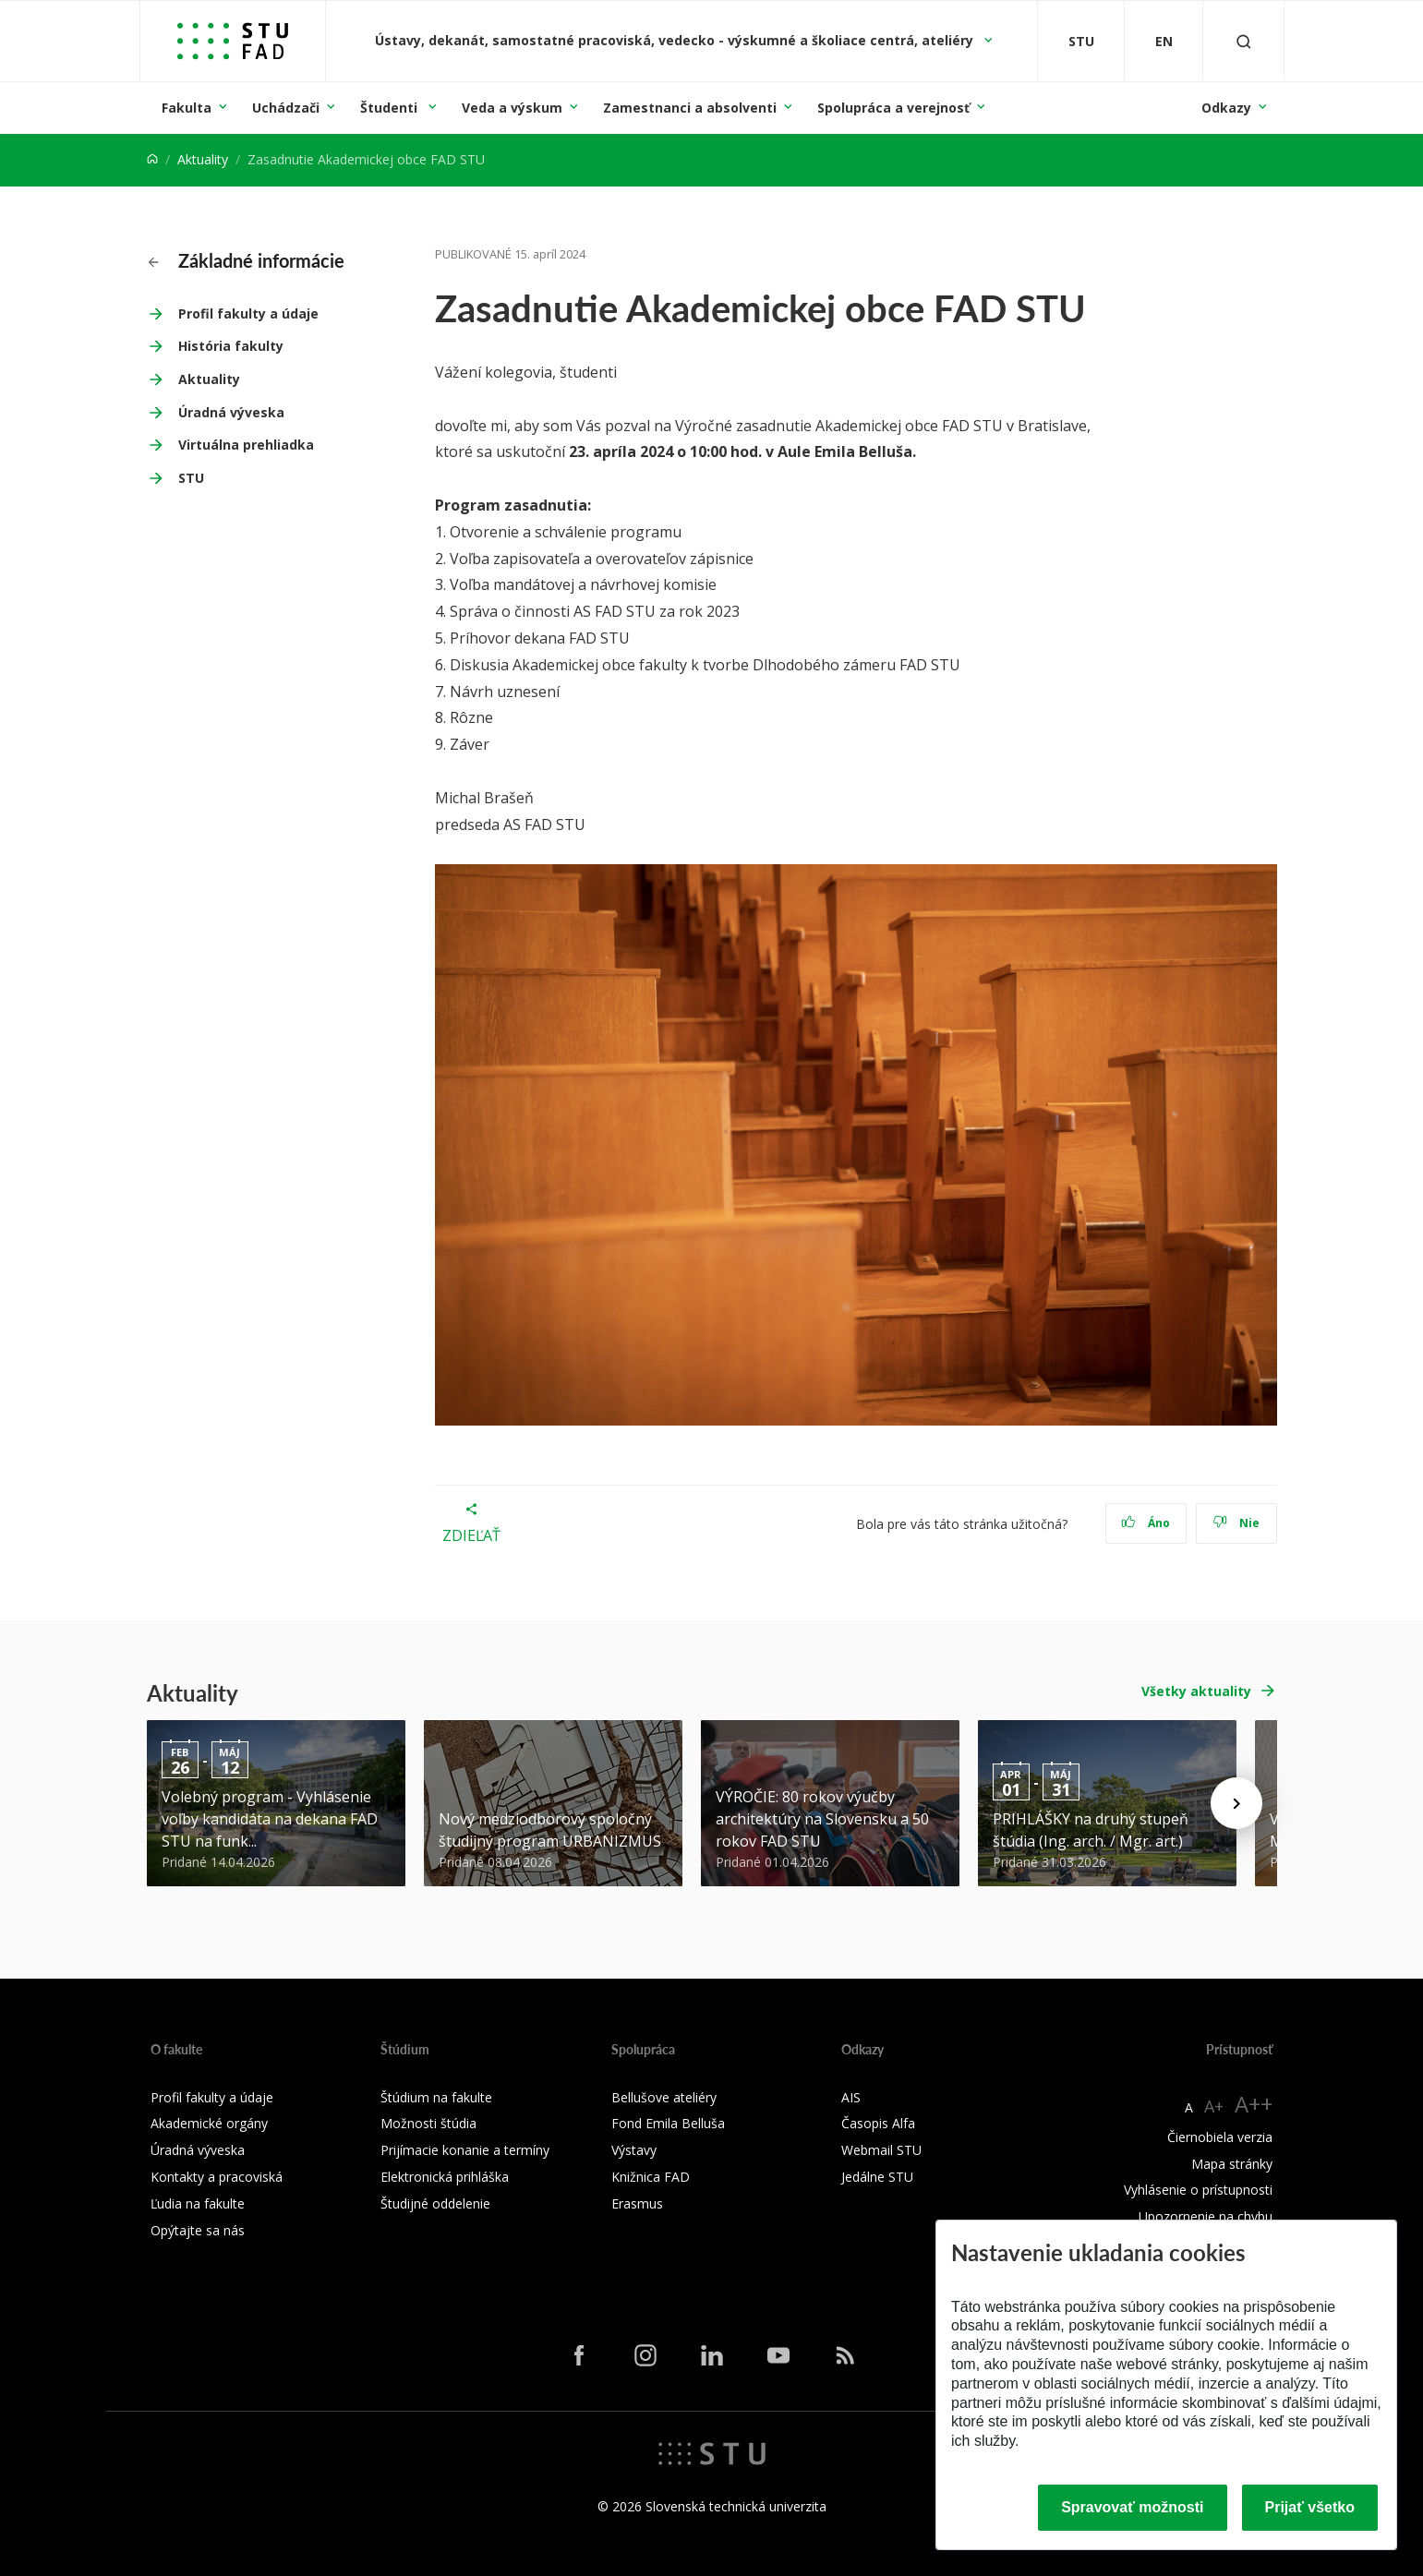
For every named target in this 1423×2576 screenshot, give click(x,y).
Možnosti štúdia (428, 2123)
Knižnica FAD (650, 2176)
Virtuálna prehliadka (246, 444)
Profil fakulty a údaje (248, 313)
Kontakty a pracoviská (217, 2176)
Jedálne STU (877, 2176)
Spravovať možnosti (1132, 2507)
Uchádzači (286, 107)
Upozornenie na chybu (1205, 2216)
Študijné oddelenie (435, 2203)
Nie (1236, 1523)
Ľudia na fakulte (198, 2203)
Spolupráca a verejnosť (893, 107)
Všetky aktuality (1196, 1691)
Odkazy (1226, 107)
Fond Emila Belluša (668, 2123)
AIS (851, 2097)
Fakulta (186, 107)
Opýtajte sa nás (198, 2230)
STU (191, 478)
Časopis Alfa (878, 2123)
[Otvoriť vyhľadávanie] (1243, 41)
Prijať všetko (1310, 2507)
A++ (1253, 2103)
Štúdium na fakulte (436, 2097)
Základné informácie (246, 260)
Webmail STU (881, 2150)
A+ (1214, 2106)
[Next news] (1236, 1803)
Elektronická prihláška (444, 2176)
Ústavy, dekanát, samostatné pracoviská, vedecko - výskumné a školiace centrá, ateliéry (676, 40)
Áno (1145, 1523)
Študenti (390, 107)
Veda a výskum (512, 107)
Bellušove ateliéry (664, 2097)
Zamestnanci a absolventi (690, 107)
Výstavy (634, 2150)
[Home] (152, 159)
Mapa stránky (1231, 2164)
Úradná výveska (231, 412)
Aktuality (202, 159)
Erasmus (637, 2203)
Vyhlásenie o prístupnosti (1198, 2189)
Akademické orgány (209, 2123)
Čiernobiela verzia (1219, 2137)
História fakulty (230, 346)
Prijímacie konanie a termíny (464, 2150)
